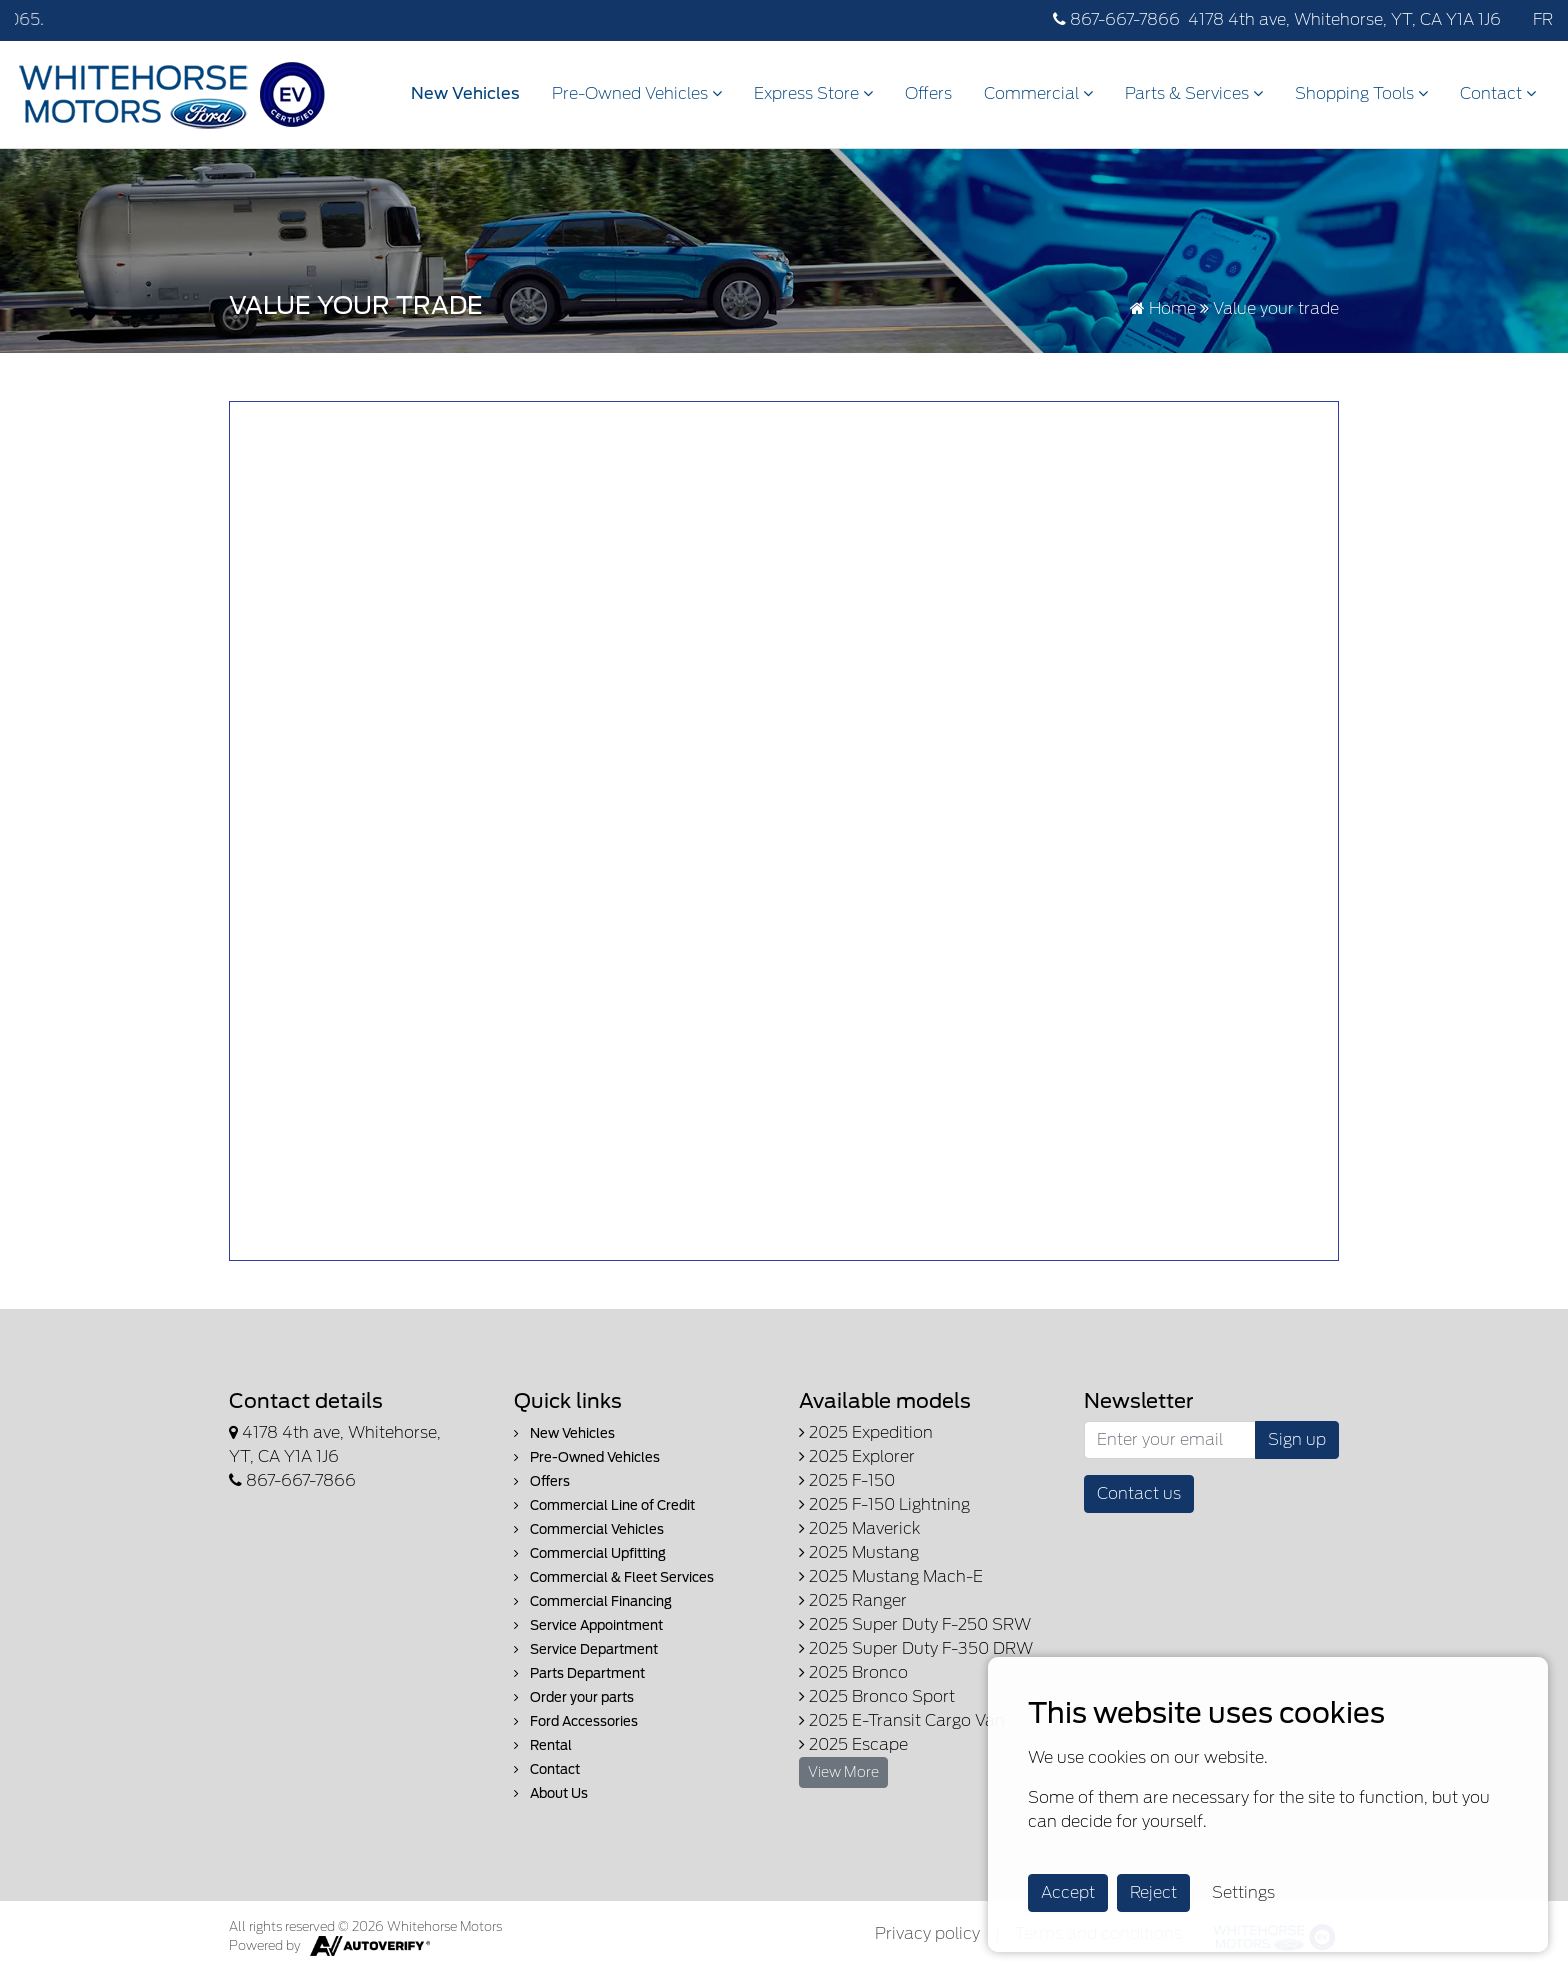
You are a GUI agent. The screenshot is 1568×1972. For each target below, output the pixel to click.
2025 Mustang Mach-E (891, 1576)
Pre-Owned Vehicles (637, 93)
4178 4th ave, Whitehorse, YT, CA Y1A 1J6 (1344, 19)
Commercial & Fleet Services (614, 1577)
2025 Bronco (853, 1672)
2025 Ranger (853, 1600)
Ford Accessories (576, 1721)
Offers (928, 93)
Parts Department (579, 1673)
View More (843, 1772)
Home (1163, 308)
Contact (1498, 93)
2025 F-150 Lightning (884, 1504)
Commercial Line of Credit (604, 1505)
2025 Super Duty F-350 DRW (916, 1648)
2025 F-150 (847, 1480)
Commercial (1038, 93)
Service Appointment (588, 1625)
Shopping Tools (1361, 93)
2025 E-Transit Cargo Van (902, 1720)
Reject (1153, 1892)
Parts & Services (1194, 93)
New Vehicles (465, 93)
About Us (551, 1793)
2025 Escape (853, 1744)
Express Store (813, 93)
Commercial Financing (593, 1601)
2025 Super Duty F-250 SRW (915, 1624)
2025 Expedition (866, 1432)
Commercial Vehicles (589, 1529)
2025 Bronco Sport (877, 1696)
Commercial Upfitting (590, 1553)
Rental (543, 1745)
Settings (1243, 1892)
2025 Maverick (859, 1528)
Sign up (1297, 1439)
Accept (1068, 1892)
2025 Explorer (857, 1456)
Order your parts (574, 1697)
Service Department (586, 1649)
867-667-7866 (1116, 19)
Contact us (1139, 1493)
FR (1543, 19)
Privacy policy (927, 1933)
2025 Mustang (859, 1552)
